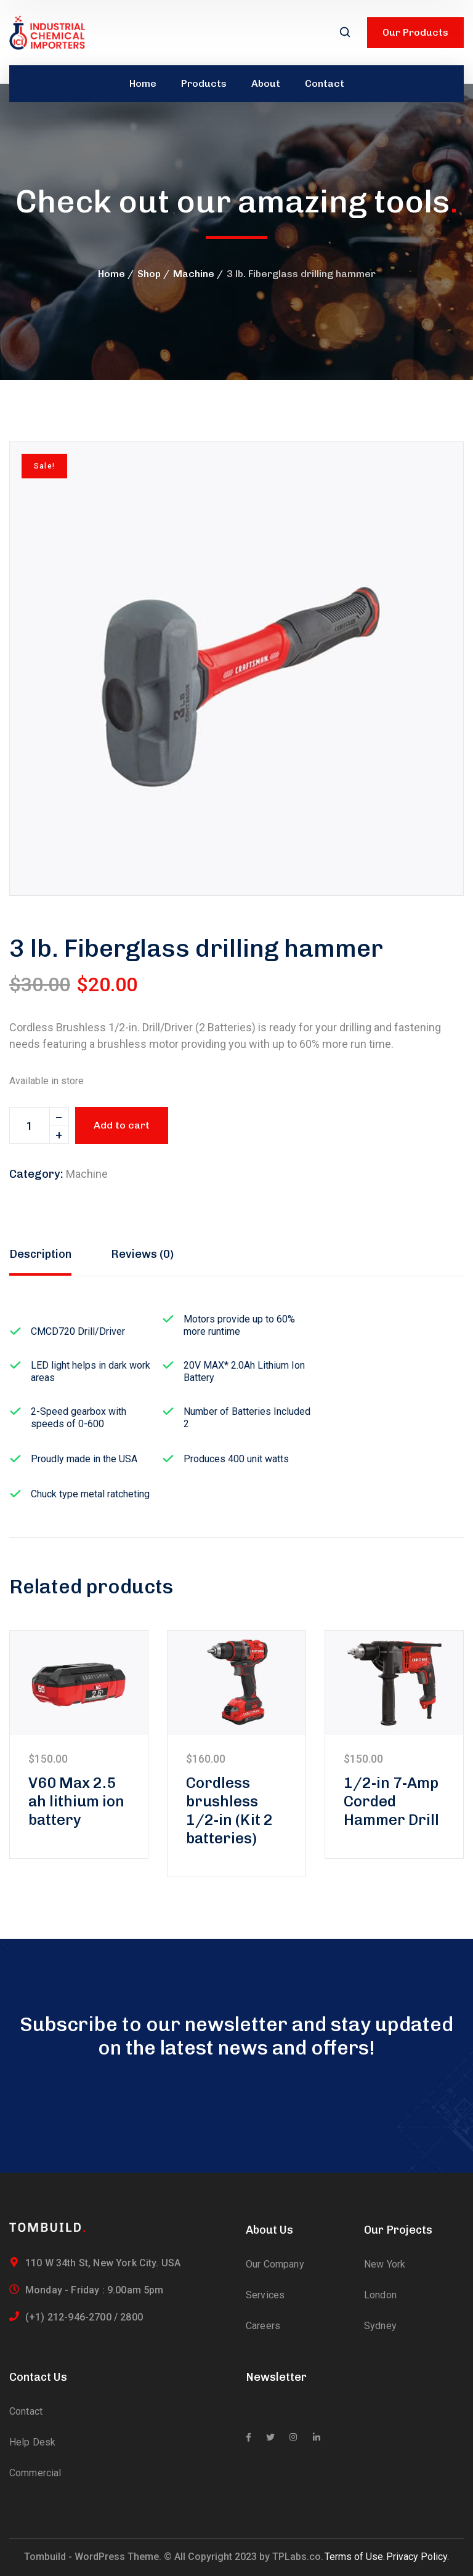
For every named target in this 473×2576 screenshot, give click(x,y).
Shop (149, 274)
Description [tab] (40, 1254)
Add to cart (122, 1125)
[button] (432, 472)
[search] (345, 33)
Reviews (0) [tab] (142, 1254)
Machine (193, 274)
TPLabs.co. (297, 2556)
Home (111, 274)
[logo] (47, 32)
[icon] (248, 2437)
